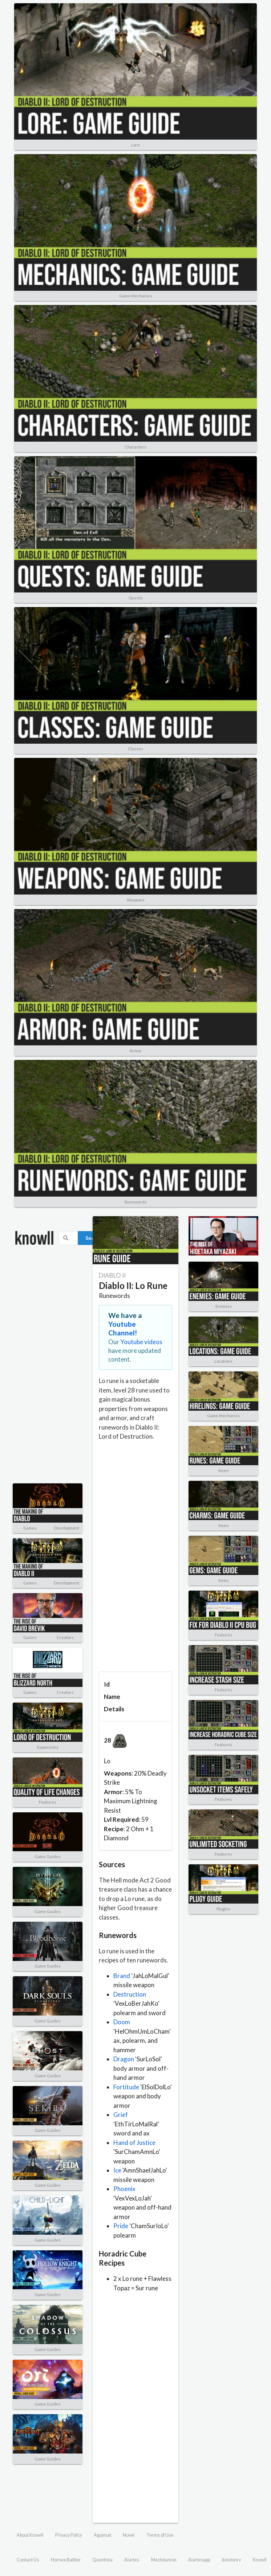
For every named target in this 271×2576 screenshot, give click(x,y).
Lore (135, 144)
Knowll (260, 2560)
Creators (65, 1637)
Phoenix (124, 2189)
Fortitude (126, 2087)
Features (47, 1802)
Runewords (136, 1201)
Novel (128, 2535)
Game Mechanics (135, 295)
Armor (136, 1050)
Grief (120, 2114)
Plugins (223, 1908)
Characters (135, 447)
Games (30, 1528)
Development (66, 1528)
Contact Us (28, 2560)
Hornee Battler (66, 2560)
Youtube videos (141, 1342)
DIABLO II (112, 1275)
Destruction (129, 1994)
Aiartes (131, 2560)
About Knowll (30, 2535)
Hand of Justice (134, 2142)
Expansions (47, 1747)
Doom (121, 2022)
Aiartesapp (199, 2560)
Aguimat (102, 2535)
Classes (135, 748)
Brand (121, 1976)
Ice (117, 2170)
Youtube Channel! (122, 1328)
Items (223, 1470)
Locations (223, 1361)
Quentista (102, 2560)
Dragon (123, 2059)
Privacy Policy (68, 2535)
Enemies (223, 1306)
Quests (136, 597)
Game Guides (48, 1856)
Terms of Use (159, 2535)
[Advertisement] (36, 1370)
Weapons (136, 899)
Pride (120, 2226)
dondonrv (231, 2560)
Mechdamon (164, 2560)
